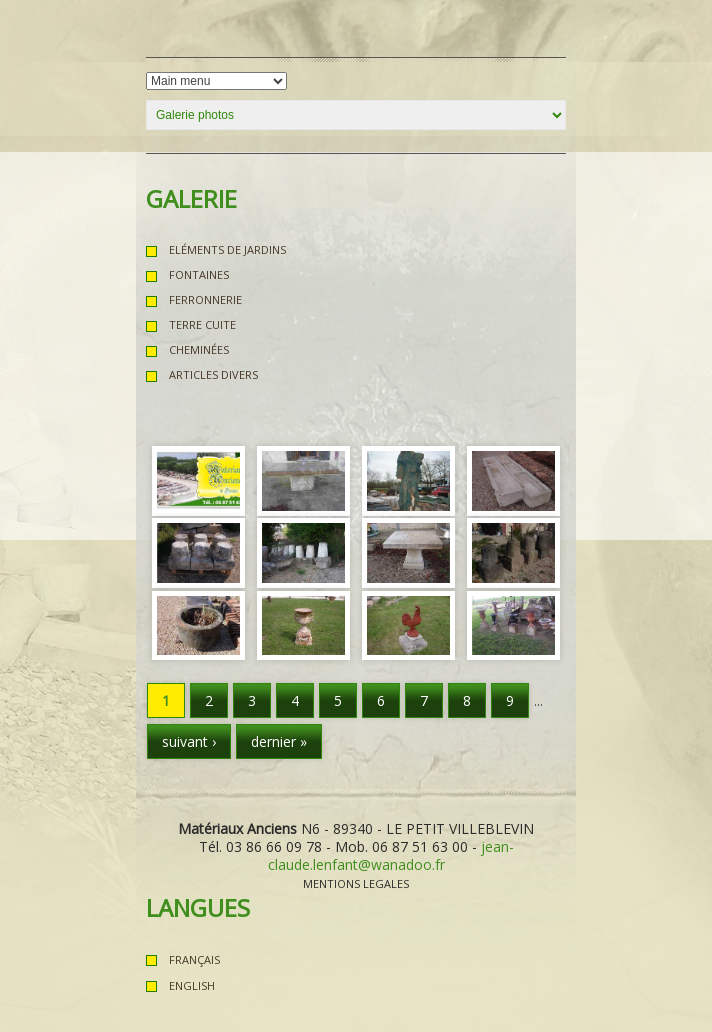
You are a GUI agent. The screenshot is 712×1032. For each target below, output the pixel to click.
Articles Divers (213, 374)
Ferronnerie (205, 299)
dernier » (279, 741)
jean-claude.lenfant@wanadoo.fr (391, 855)
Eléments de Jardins (227, 249)
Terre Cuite (202, 324)
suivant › (189, 741)
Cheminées (199, 349)
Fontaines (199, 274)
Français (194, 959)
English (192, 985)
